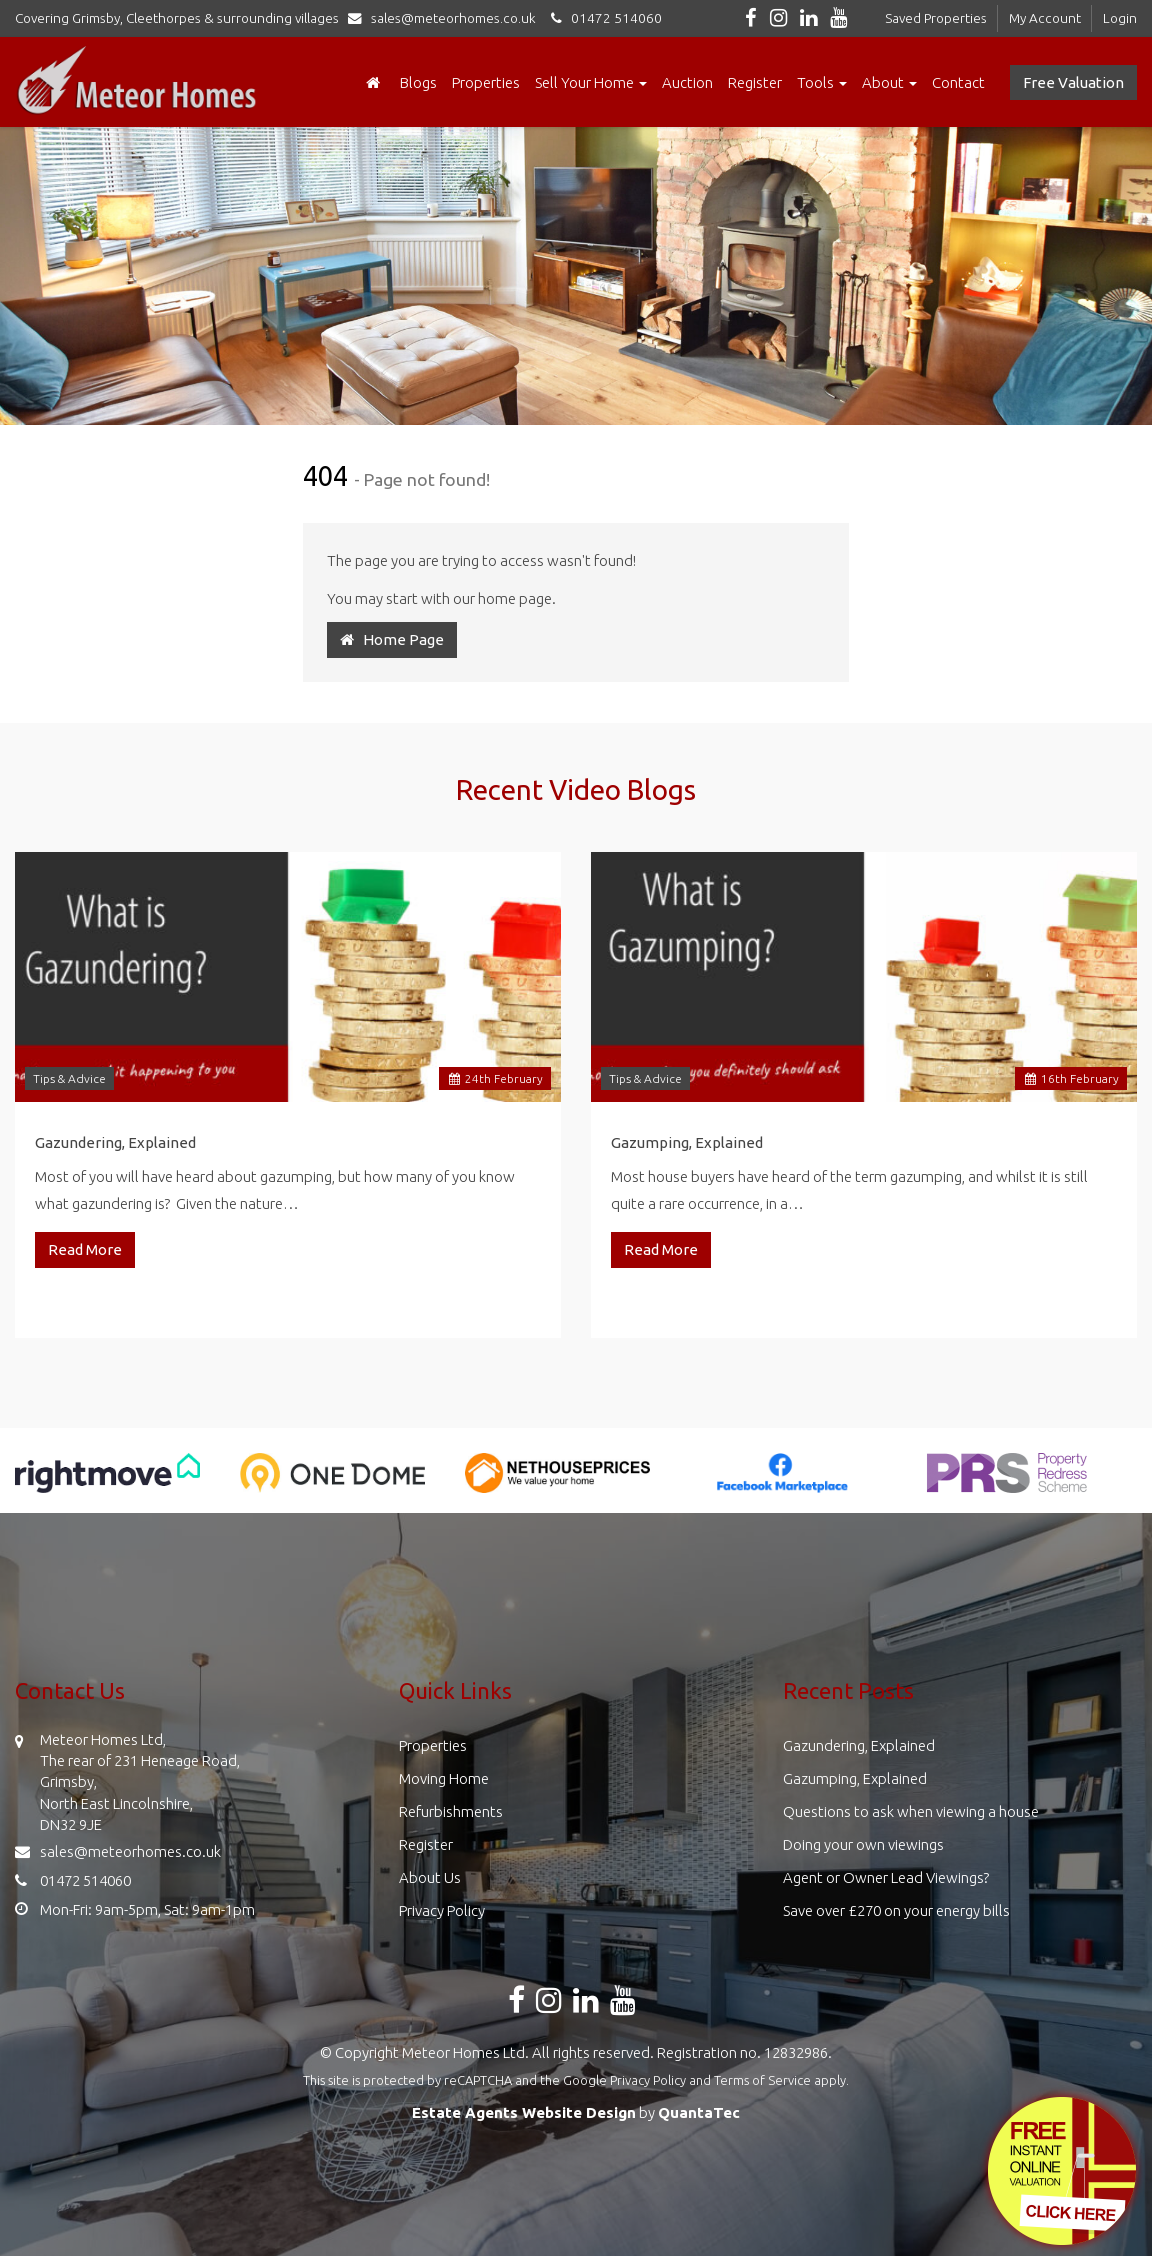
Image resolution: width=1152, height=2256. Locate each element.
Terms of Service (762, 2080)
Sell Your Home (591, 82)
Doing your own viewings (863, 1844)
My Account (1045, 18)
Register (755, 82)
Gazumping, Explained (687, 1142)
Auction (687, 82)
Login (1120, 18)
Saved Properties (936, 18)
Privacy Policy (442, 1910)
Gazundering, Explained (115, 1142)
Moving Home (444, 1778)
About (889, 82)
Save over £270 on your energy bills (896, 1910)
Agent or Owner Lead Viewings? (886, 1877)
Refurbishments (451, 1811)
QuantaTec (699, 2112)
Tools (822, 82)
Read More (85, 1249)
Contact (958, 82)
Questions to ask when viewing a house (911, 1811)
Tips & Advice (69, 1078)
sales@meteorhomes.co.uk (446, 18)
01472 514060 (603, 18)
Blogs (418, 82)
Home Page (392, 639)
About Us (430, 1877)
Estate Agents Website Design (524, 2112)
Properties (486, 82)
